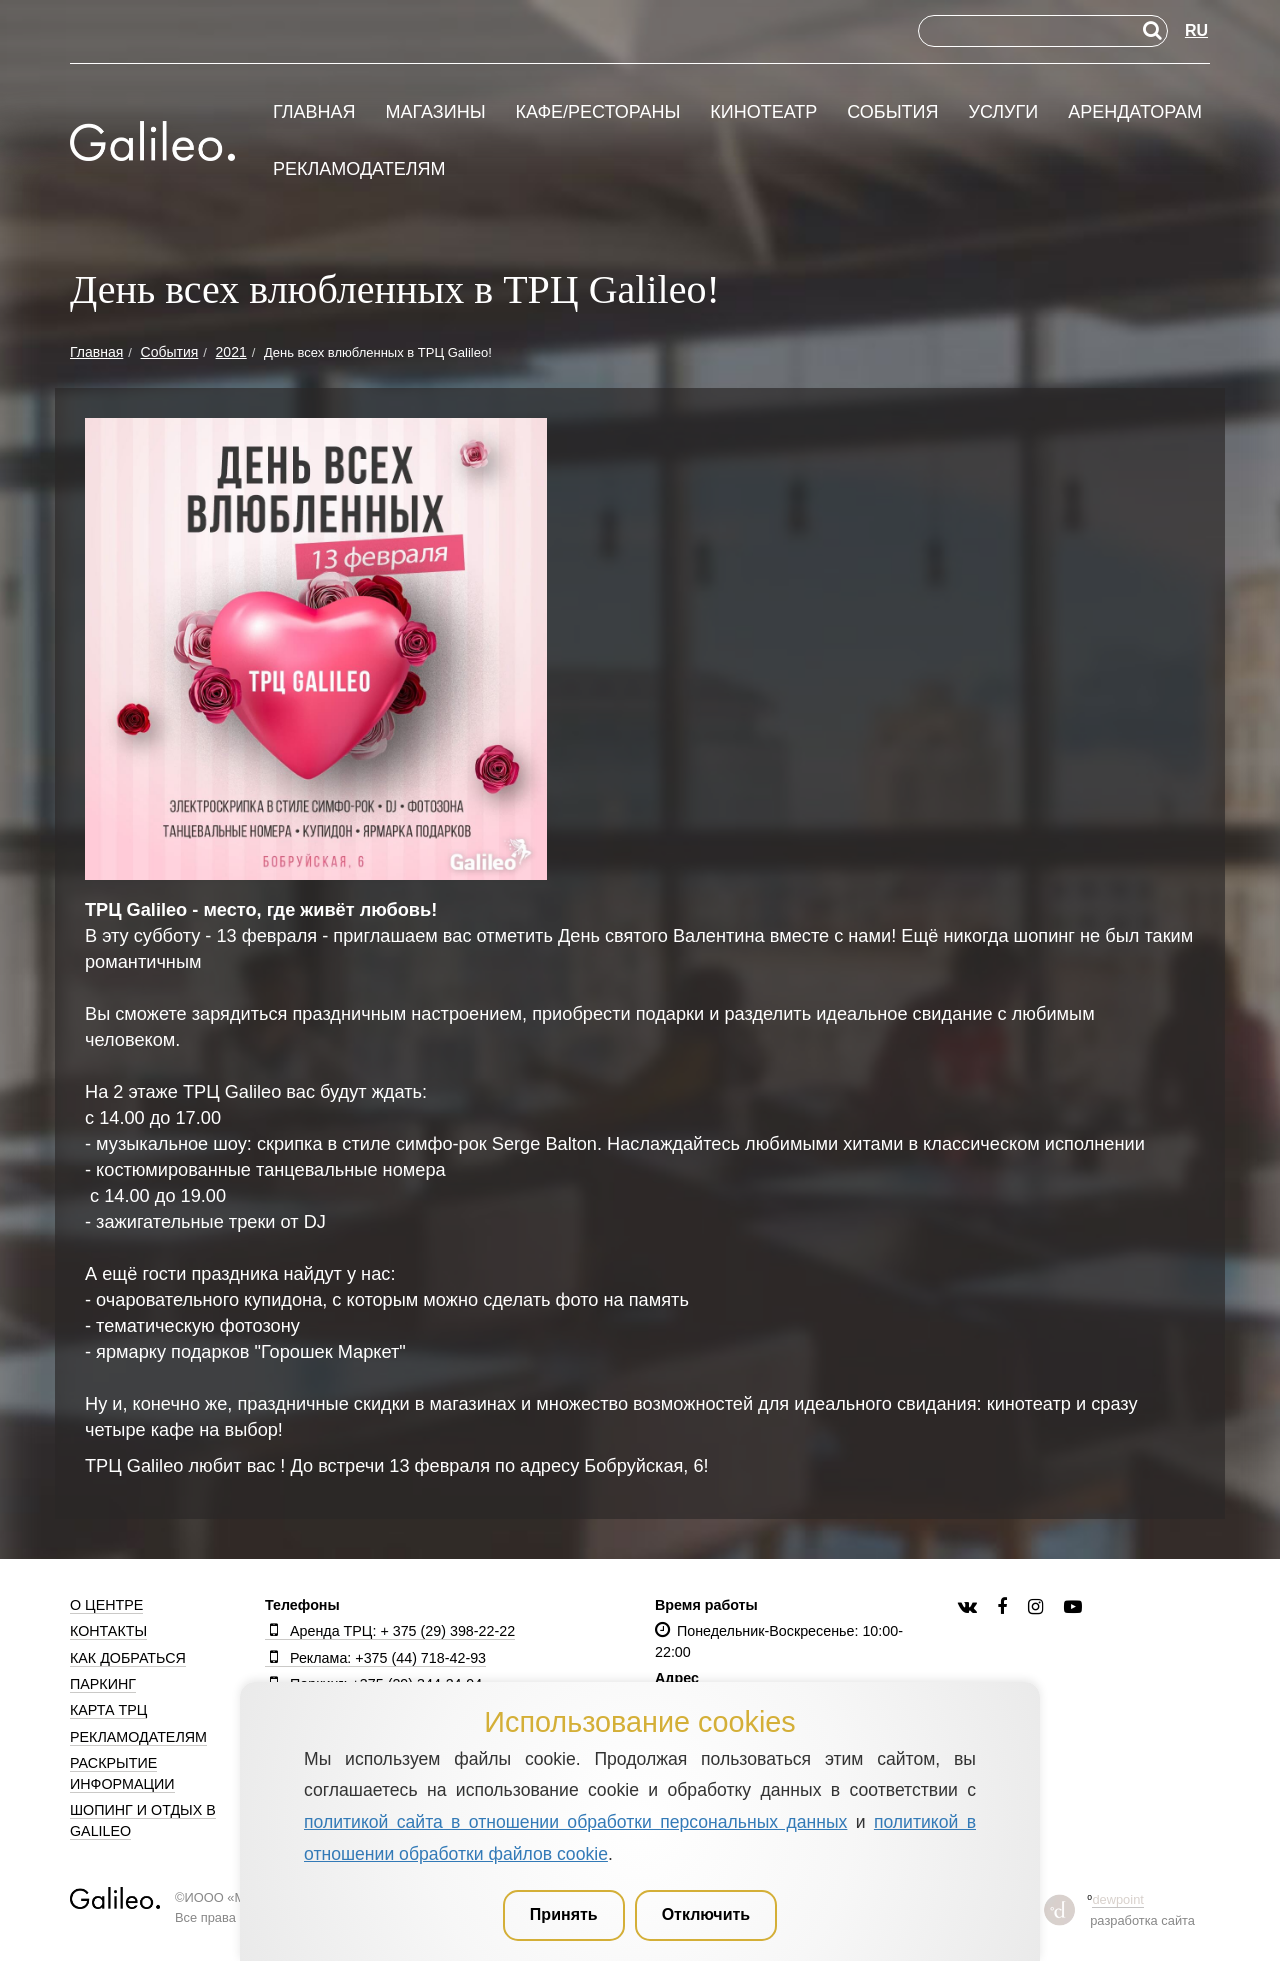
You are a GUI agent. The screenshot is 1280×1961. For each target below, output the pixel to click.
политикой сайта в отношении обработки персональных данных (575, 1822)
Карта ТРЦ (108, 1710)
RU (1196, 30)
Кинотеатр (763, 112)
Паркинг (103, 1684)
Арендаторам (1135, 112)
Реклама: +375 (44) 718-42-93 (375, 1658)
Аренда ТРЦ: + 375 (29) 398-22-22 (390, 1631)
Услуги (1003, 112)
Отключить (706, 1914)
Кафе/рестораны (597, 112)
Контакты (108, 1631)
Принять (564, 1914)
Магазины (435, 112)
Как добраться (128, 1658)
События (892, 112)
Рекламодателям (359, 169)
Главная (314, 112)
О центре (106, 1605)
